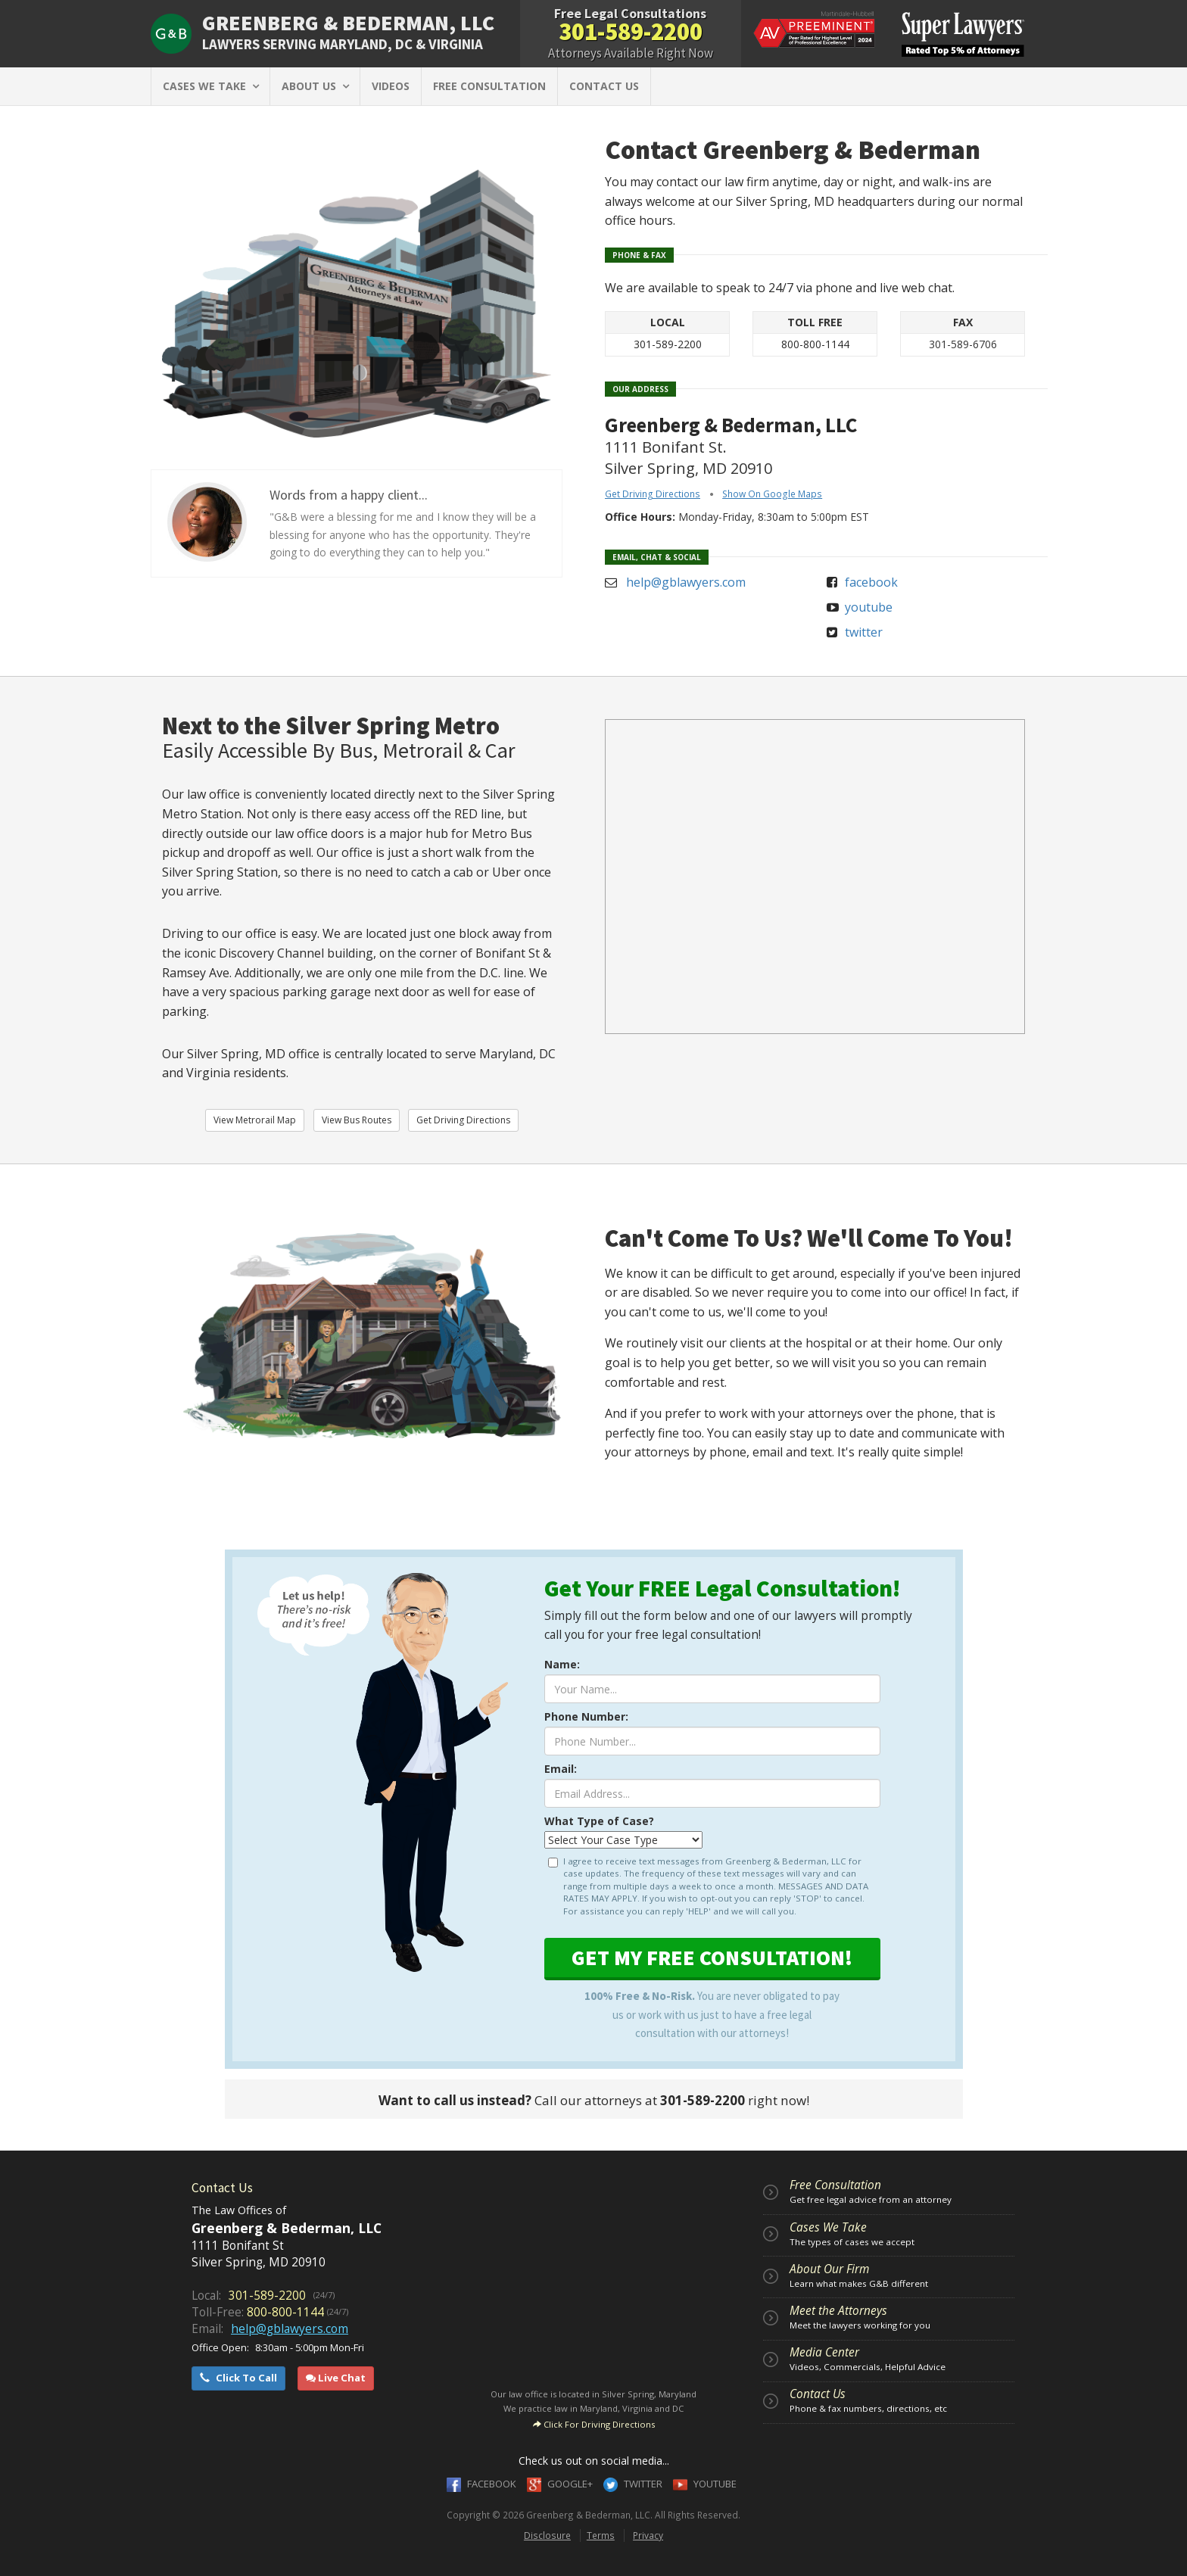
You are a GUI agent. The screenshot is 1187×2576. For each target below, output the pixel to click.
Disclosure (547, 2535)
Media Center (824, 2352)
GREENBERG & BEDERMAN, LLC (348, 22)
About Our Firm (829, 2269)
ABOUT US (315, 86)
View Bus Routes (356, 1120)
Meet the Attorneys (838, 2311)
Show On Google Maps (772, 493)
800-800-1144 (815, 344)
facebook (871, 582)
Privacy (648, 2535)
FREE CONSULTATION (489, 86)
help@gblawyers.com (686, 582)
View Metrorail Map (254, 1120)
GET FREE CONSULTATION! (712, 1957)
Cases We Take (828, 2227)
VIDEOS (391, 86)
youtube (869, 607)
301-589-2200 (631, 32)
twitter (864, 632)
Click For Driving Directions (594, 2424)
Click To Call (238, 2377)
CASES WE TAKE (210, 86)
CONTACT (604, 86)
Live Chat (336, 2377)
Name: (562, 1664)
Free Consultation (835, 2185)
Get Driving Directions (652, 493)
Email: (560, 1768)
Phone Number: (586, 1716)
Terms (601, 2535)
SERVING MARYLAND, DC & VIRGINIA (342, 44)
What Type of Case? (599, 1821)
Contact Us (818, 2394)
